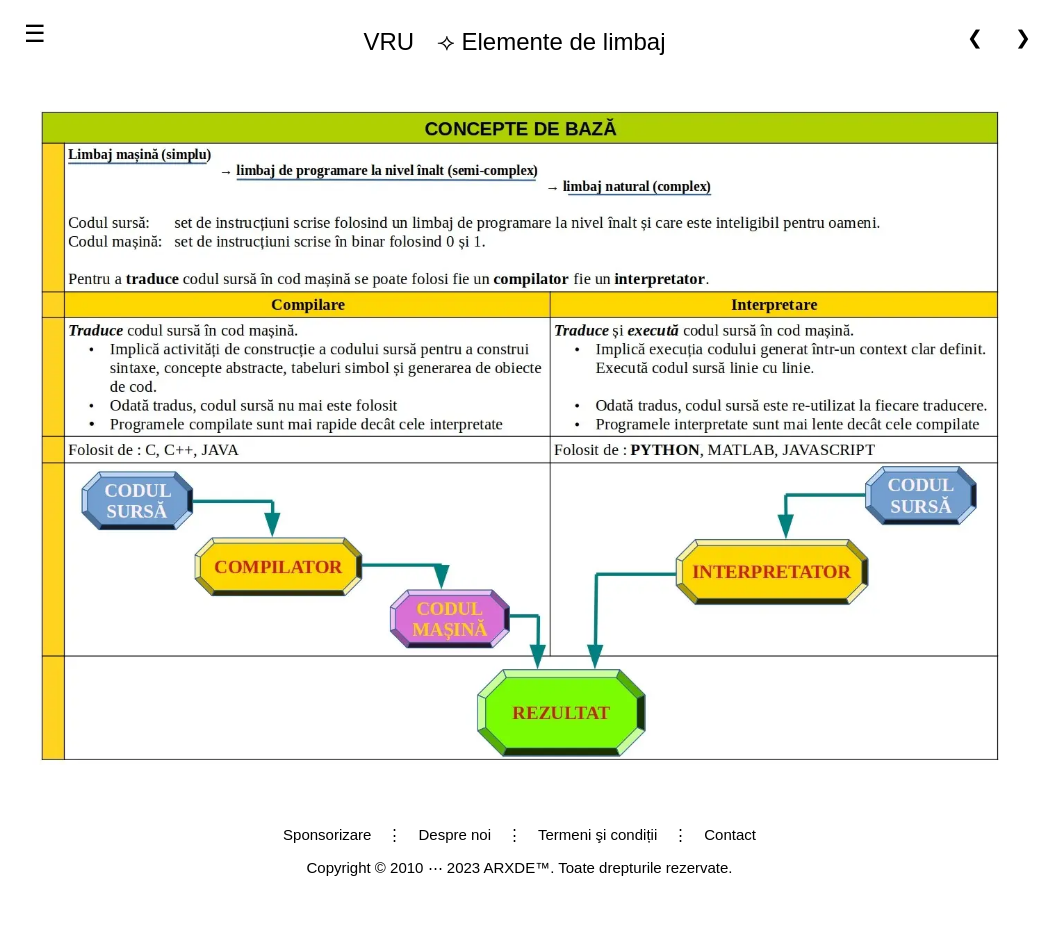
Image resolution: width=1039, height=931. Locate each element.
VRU (388, 41)
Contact (730, 834)
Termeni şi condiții (597, 834)
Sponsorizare (327, 834)
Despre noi (454, 834)
